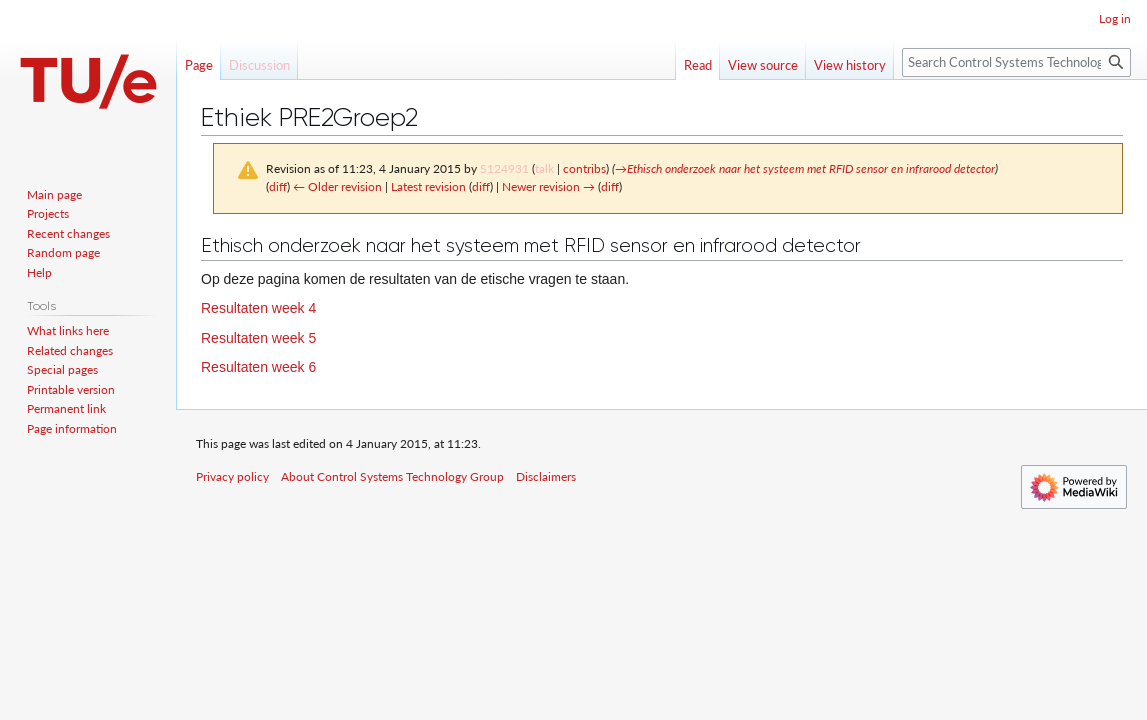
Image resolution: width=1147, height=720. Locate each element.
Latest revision (428, 186)
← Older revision (337, 186)
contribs (584, 168)
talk (544, 168)
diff (278, 186)
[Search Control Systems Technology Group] (1016, 62)
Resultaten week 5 (258, 338)
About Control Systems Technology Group (392, 476)
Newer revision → (548, 186)
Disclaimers (546, 476)
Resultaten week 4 (258, 308)
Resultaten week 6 (258, 367)
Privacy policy (232, 476)
